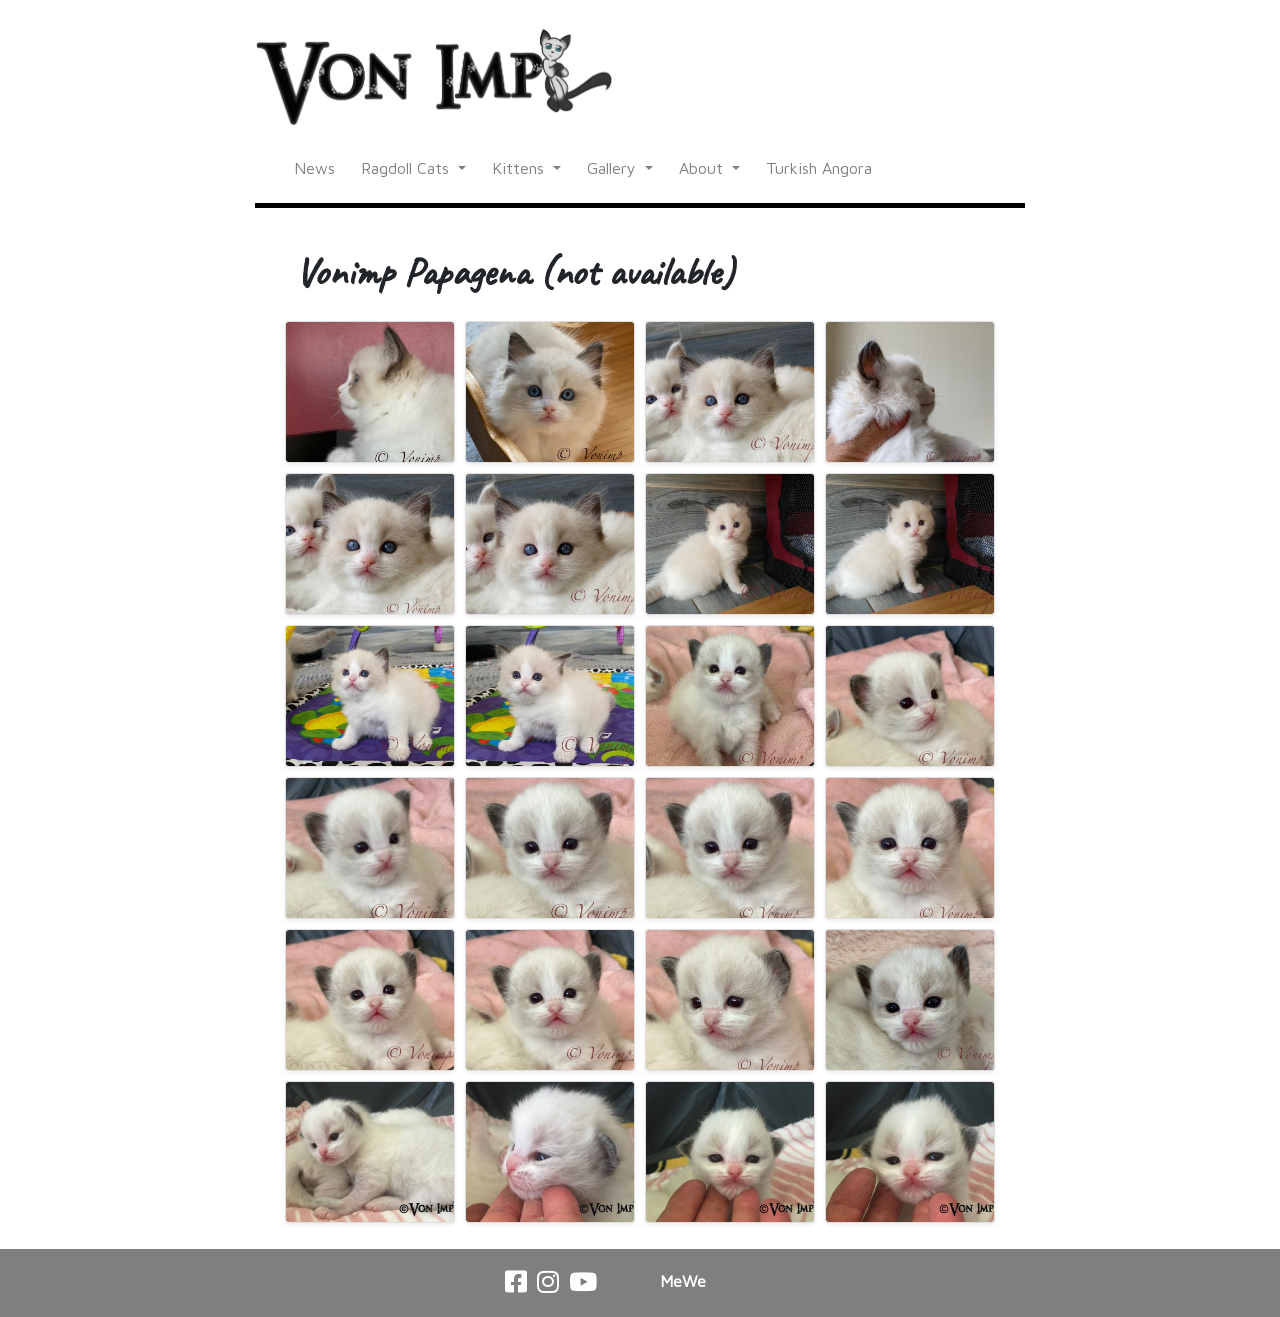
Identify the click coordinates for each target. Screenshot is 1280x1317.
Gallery (614, 168)
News (314, 168)
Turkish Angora (819, 168)
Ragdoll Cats (407, 168)
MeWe (683, 1281)
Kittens (520, 168)
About (703, 168)
